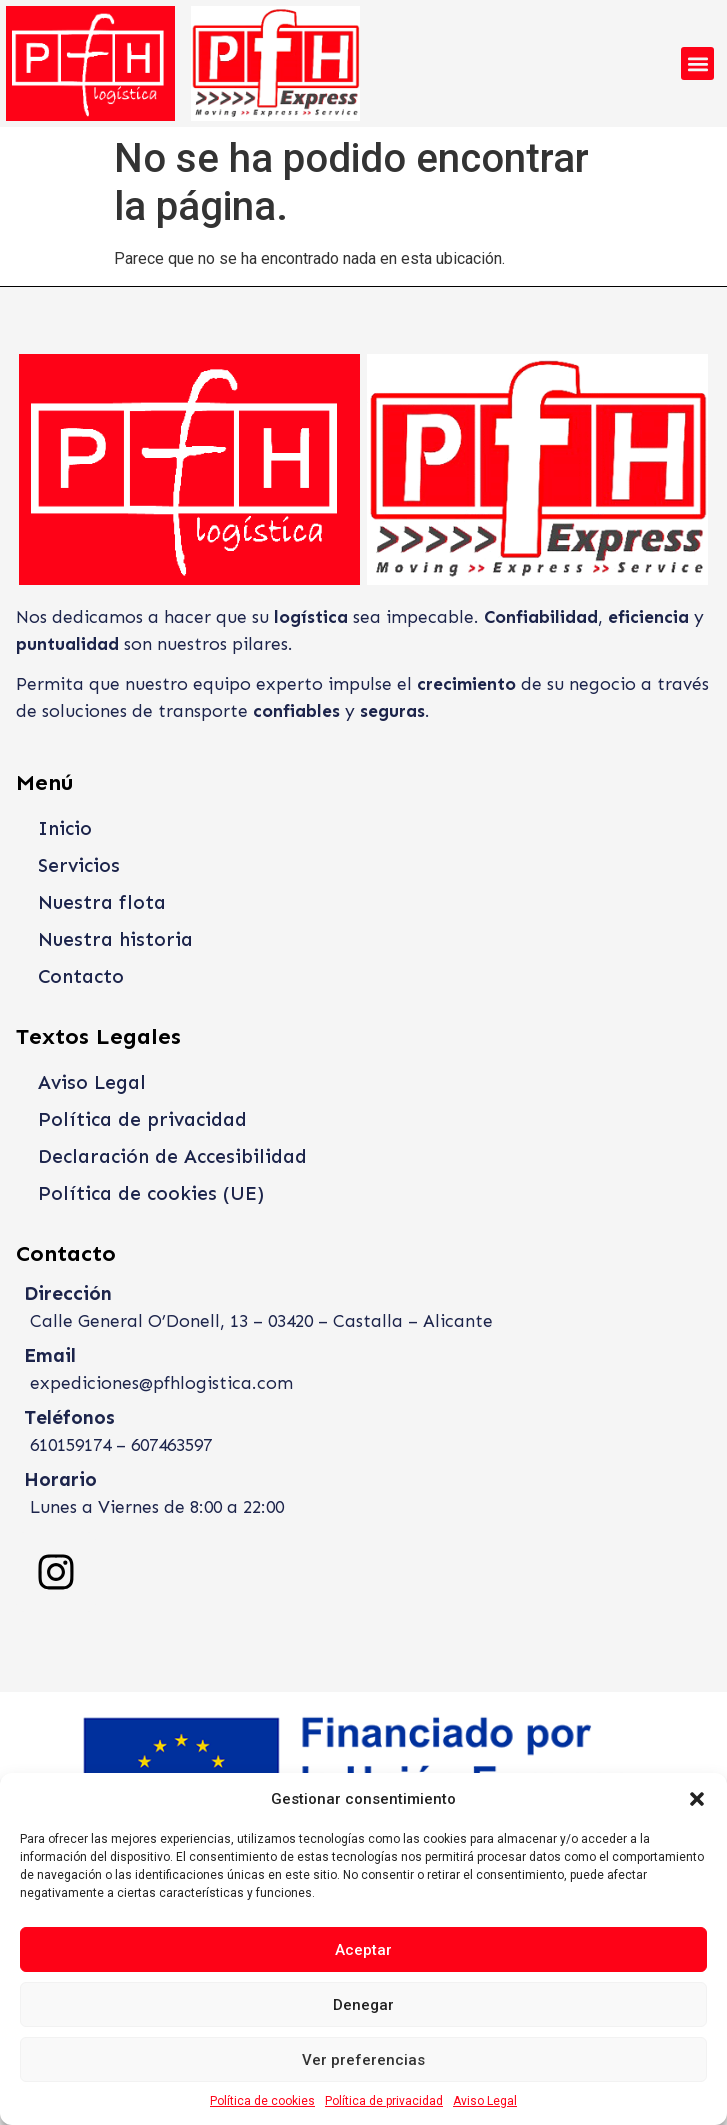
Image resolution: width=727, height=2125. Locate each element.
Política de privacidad (384, 2101)
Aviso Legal (485, 2101)
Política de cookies (262, 2101)
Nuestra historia (115, 939)
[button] (697, 1799)
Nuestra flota (102, 902)
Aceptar (363, 1950)
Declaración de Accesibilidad (172, 1156)
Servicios (79, 865)
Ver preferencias (363, 2060)
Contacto (81, 976)
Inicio (65, 828)
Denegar (363, 2005)
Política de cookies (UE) (151, 1193)
